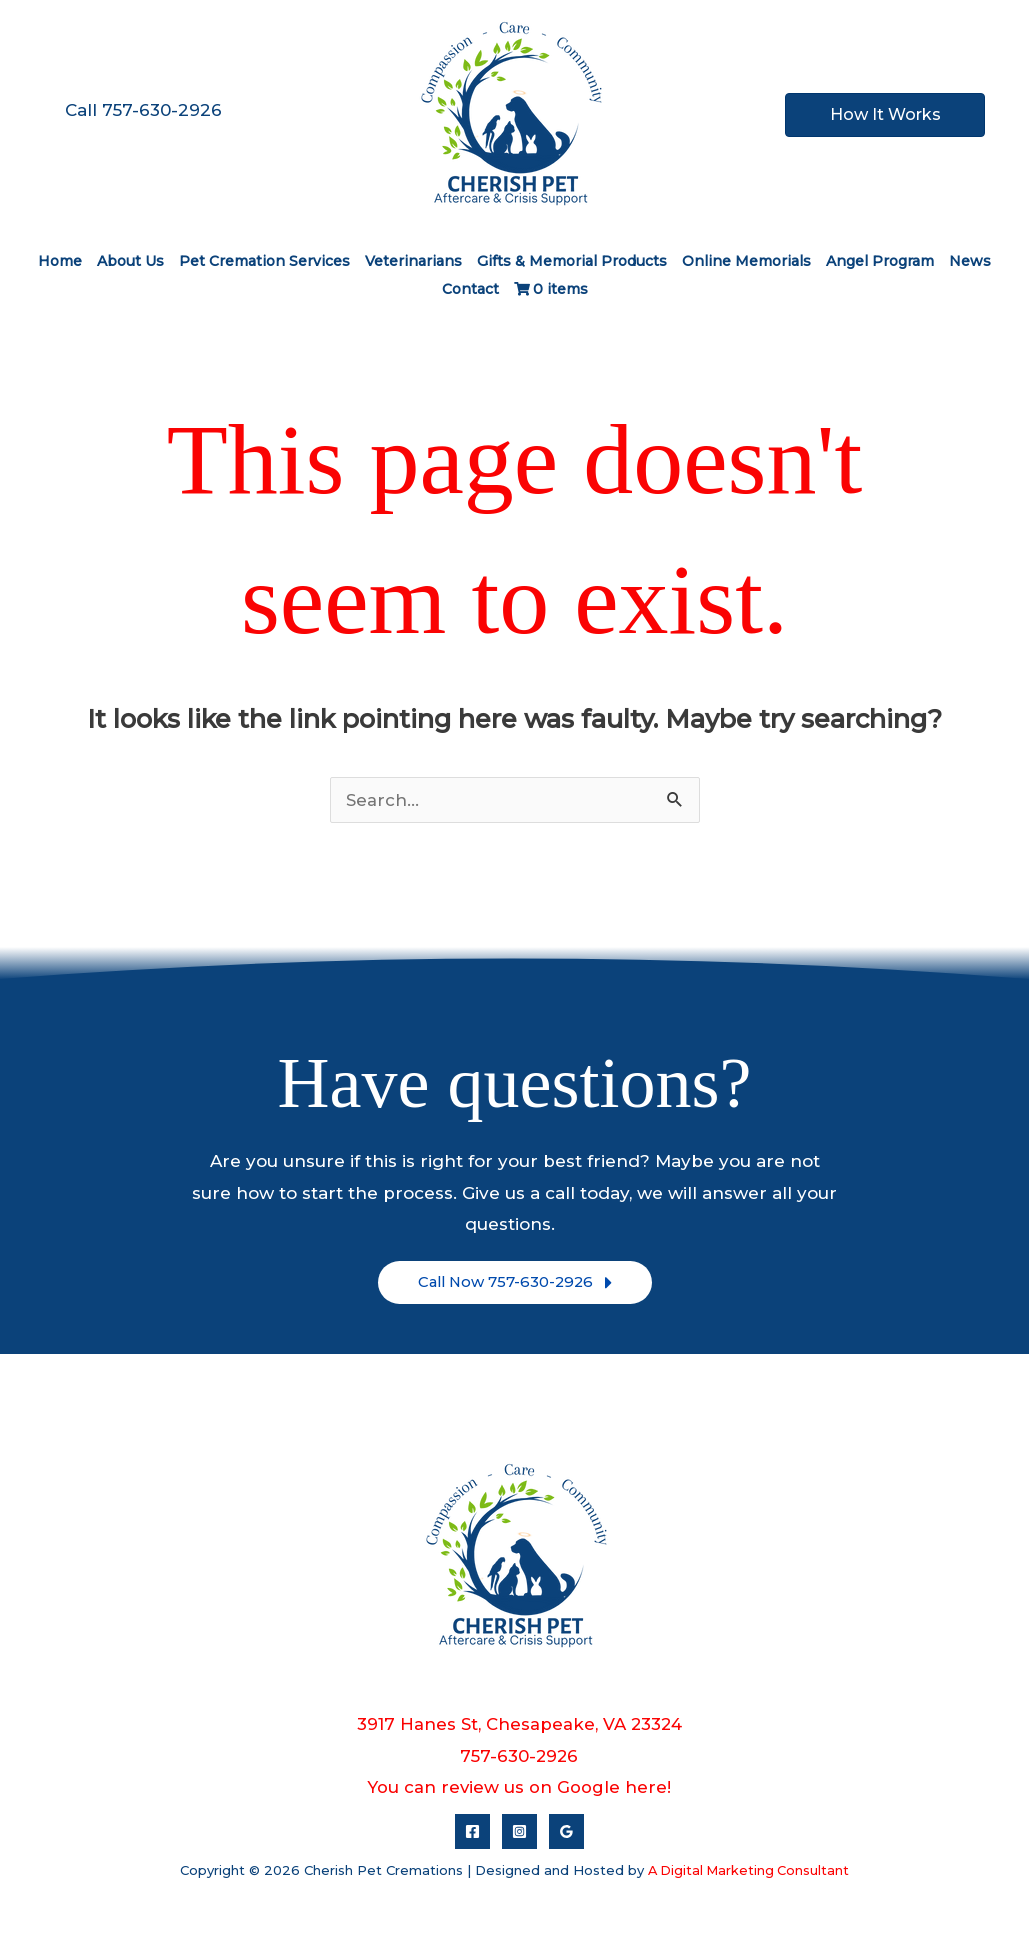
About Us (130, 261)
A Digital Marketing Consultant (748, 1870)
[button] (515, 1283)
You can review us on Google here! (519, 1787)
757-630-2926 (519, 1756)
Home (60, 261)
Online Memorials (746, 261)
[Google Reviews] (566, 1831)
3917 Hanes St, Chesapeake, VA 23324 (519, 1724)
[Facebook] (472, 1831)
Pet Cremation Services (264, 261)
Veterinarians (413, 261)
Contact (470, 289)
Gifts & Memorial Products (572, 261)
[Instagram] (519, 1831)
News (970, 261)
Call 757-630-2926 (143, 110)
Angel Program (880, 261)
